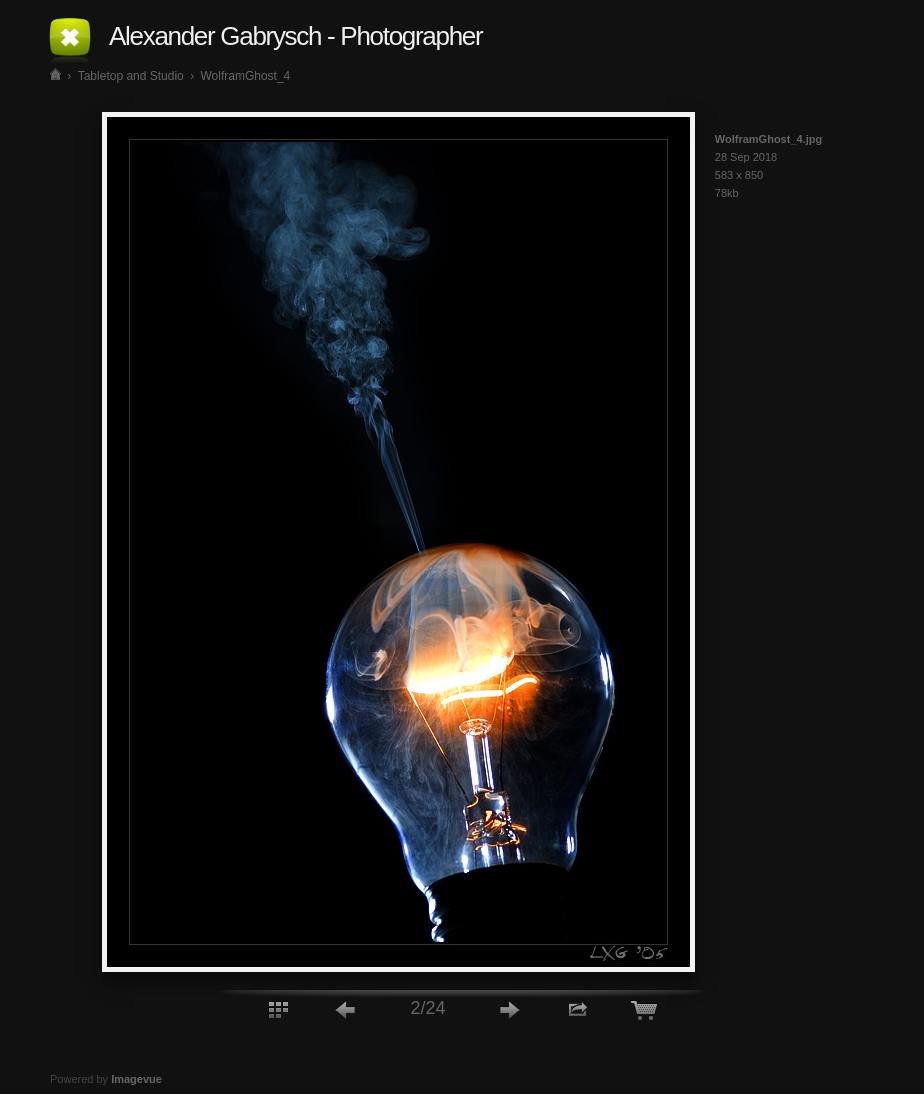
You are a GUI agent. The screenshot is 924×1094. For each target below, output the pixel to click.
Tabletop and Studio (131, 76)
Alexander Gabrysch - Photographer (295, 36)
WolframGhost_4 (245, 76)
